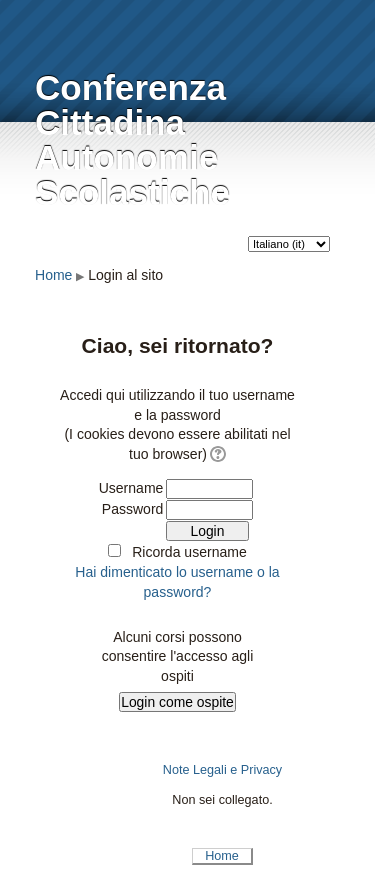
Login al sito (125, 275)
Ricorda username (189, 552)
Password (133, 509)
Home (53, 275)
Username (131, 488)
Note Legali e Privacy (222, 770)
